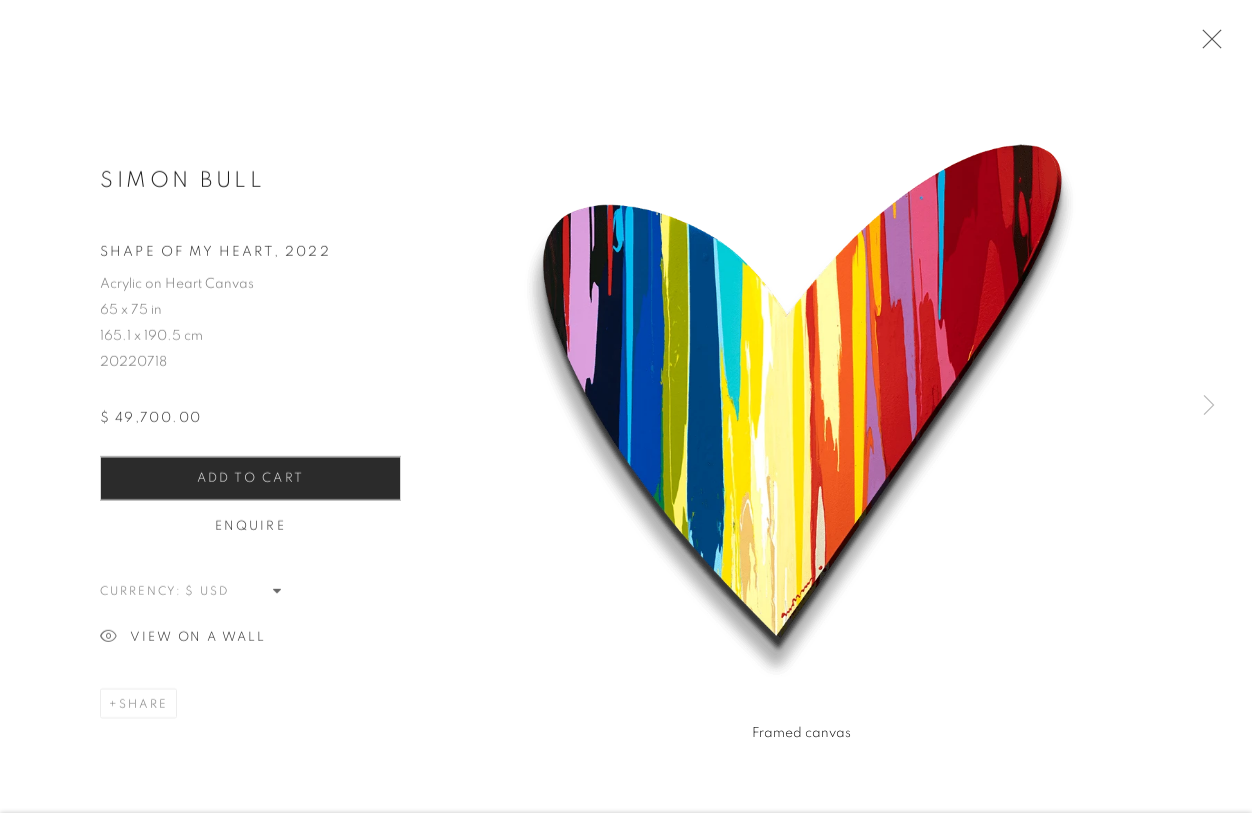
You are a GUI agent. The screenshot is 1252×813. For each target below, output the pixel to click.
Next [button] (1209, 406)
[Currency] (234, 594)
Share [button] (143, 707)
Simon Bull (182, 183)
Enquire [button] (250, 529)
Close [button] (1207, 45)
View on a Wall (183, 641)
